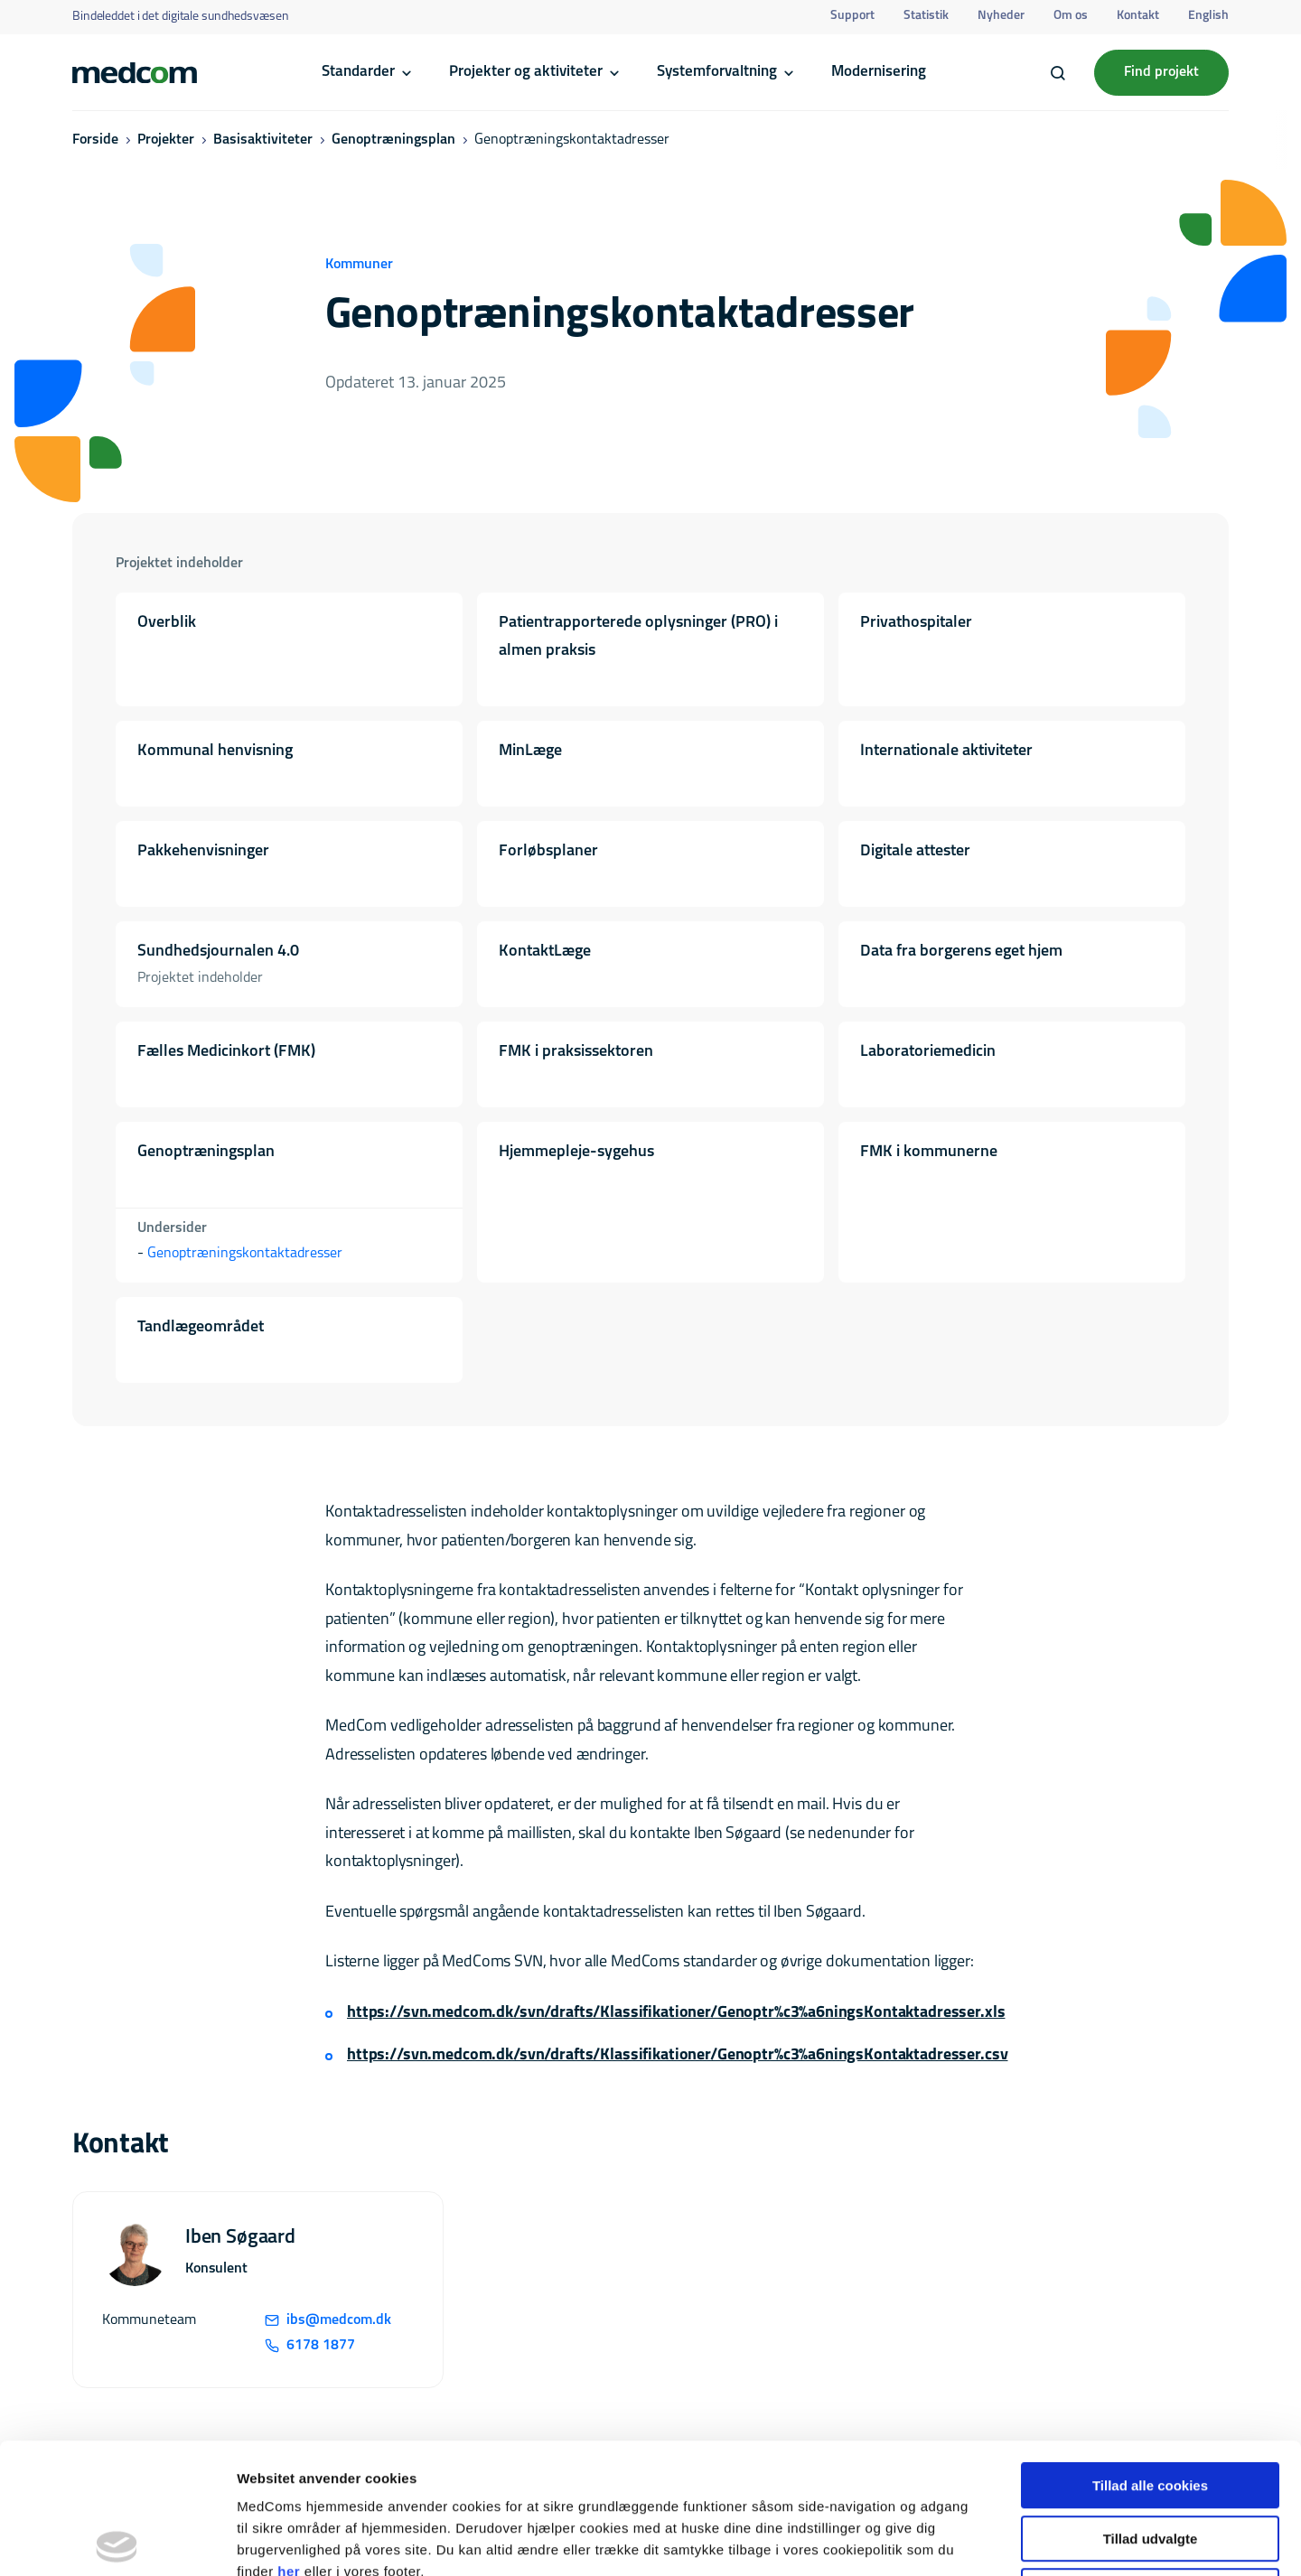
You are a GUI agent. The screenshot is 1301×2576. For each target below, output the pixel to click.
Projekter (165, 140)
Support (852, 16)
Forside (95, 140)
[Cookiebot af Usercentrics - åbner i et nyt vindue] (117, 2540)
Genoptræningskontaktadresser (244, 1253)
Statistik (926, 16)
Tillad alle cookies (1150, 2355)
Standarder (358, 71)
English (1208, 16)
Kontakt (1138, 16)
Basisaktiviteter (263, 140)
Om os (1070, 16)
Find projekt (1161, 72)
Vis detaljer (939, 2540)
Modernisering (878, 71)
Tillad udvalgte (1150, 2408)
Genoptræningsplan (393, 140)
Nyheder (1001, 16)
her (288, 2441)
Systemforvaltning (717, 71)
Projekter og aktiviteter (526, 71)
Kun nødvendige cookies (1150, 2461)
